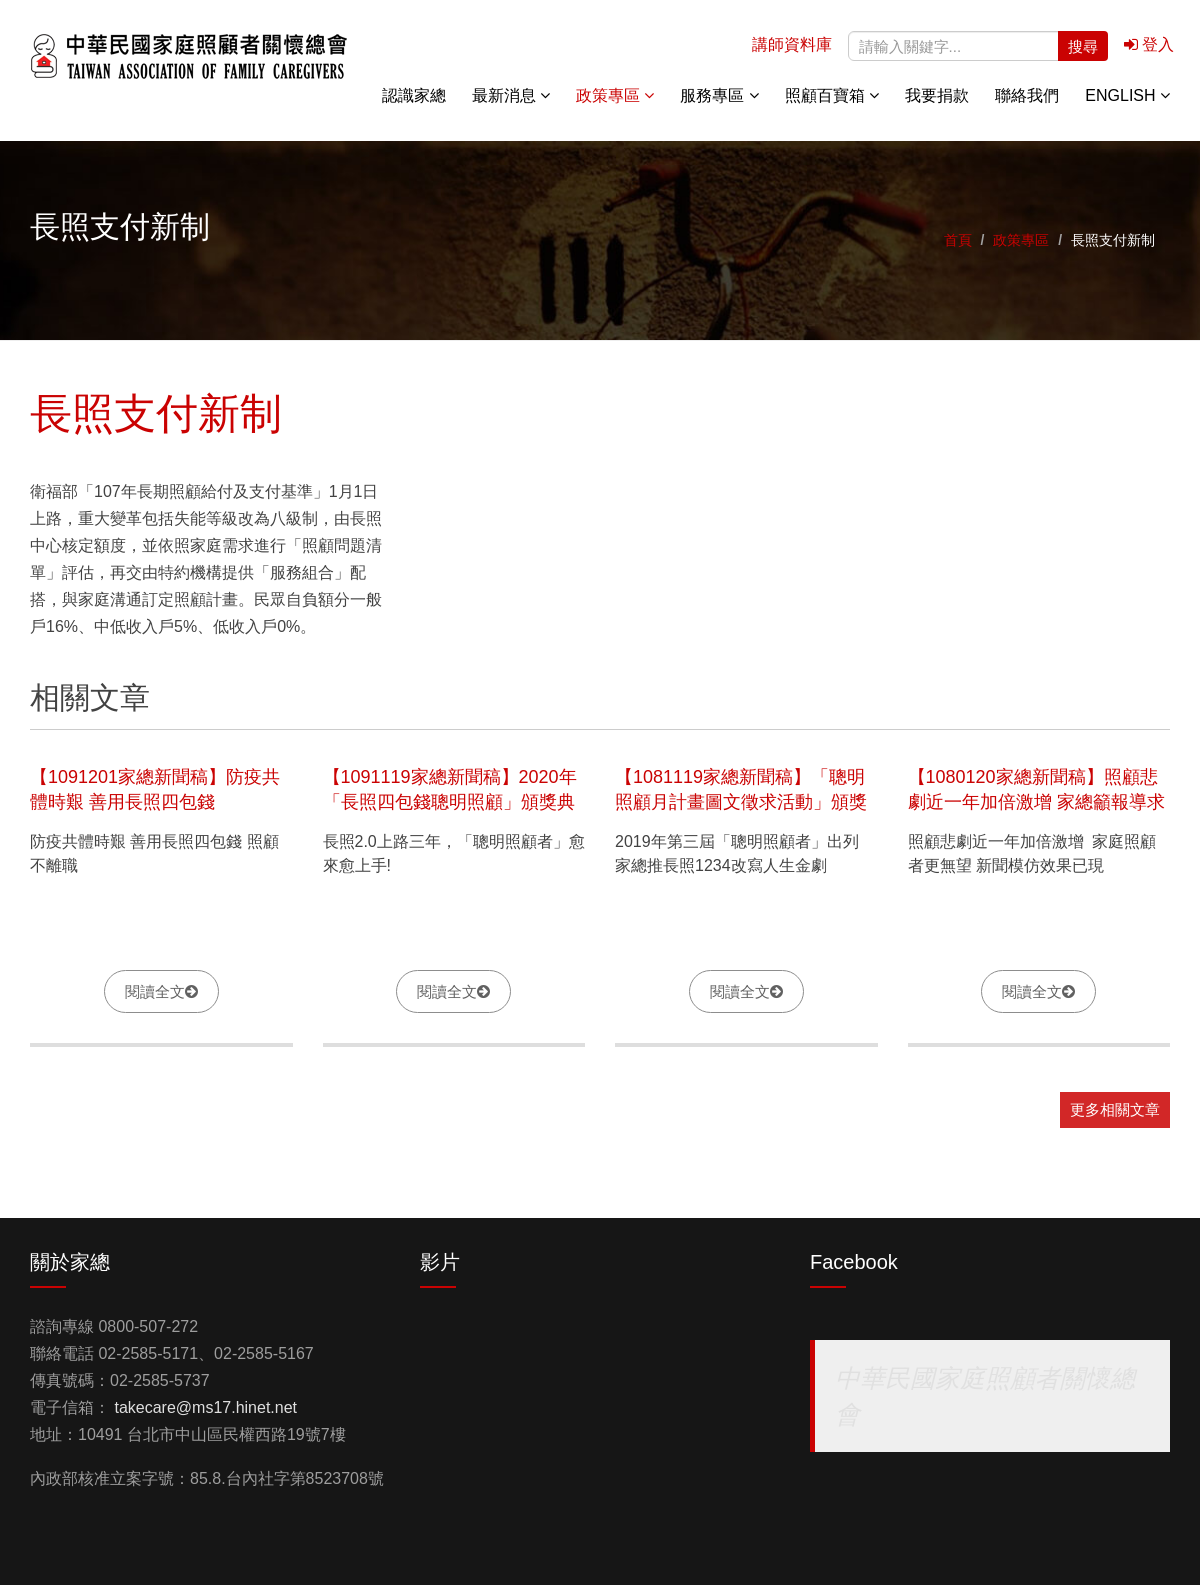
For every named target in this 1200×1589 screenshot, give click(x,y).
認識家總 (414, 99)
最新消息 (511, 99)
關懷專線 (1150, 250)
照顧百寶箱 (832, 99)
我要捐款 (937, 99)
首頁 (958, 244)
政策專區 (615, 99)
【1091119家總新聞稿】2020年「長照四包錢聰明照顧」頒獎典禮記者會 (450, 805)
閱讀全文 (155, 994)
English (1127, 99)
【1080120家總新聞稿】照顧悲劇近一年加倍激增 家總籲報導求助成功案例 (1036, 805)
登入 (1149, 48)
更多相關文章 (1115, 1113)
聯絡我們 (1027, 99)
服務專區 (719, 99)
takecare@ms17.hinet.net (205, 1411)
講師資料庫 (792, 48)
